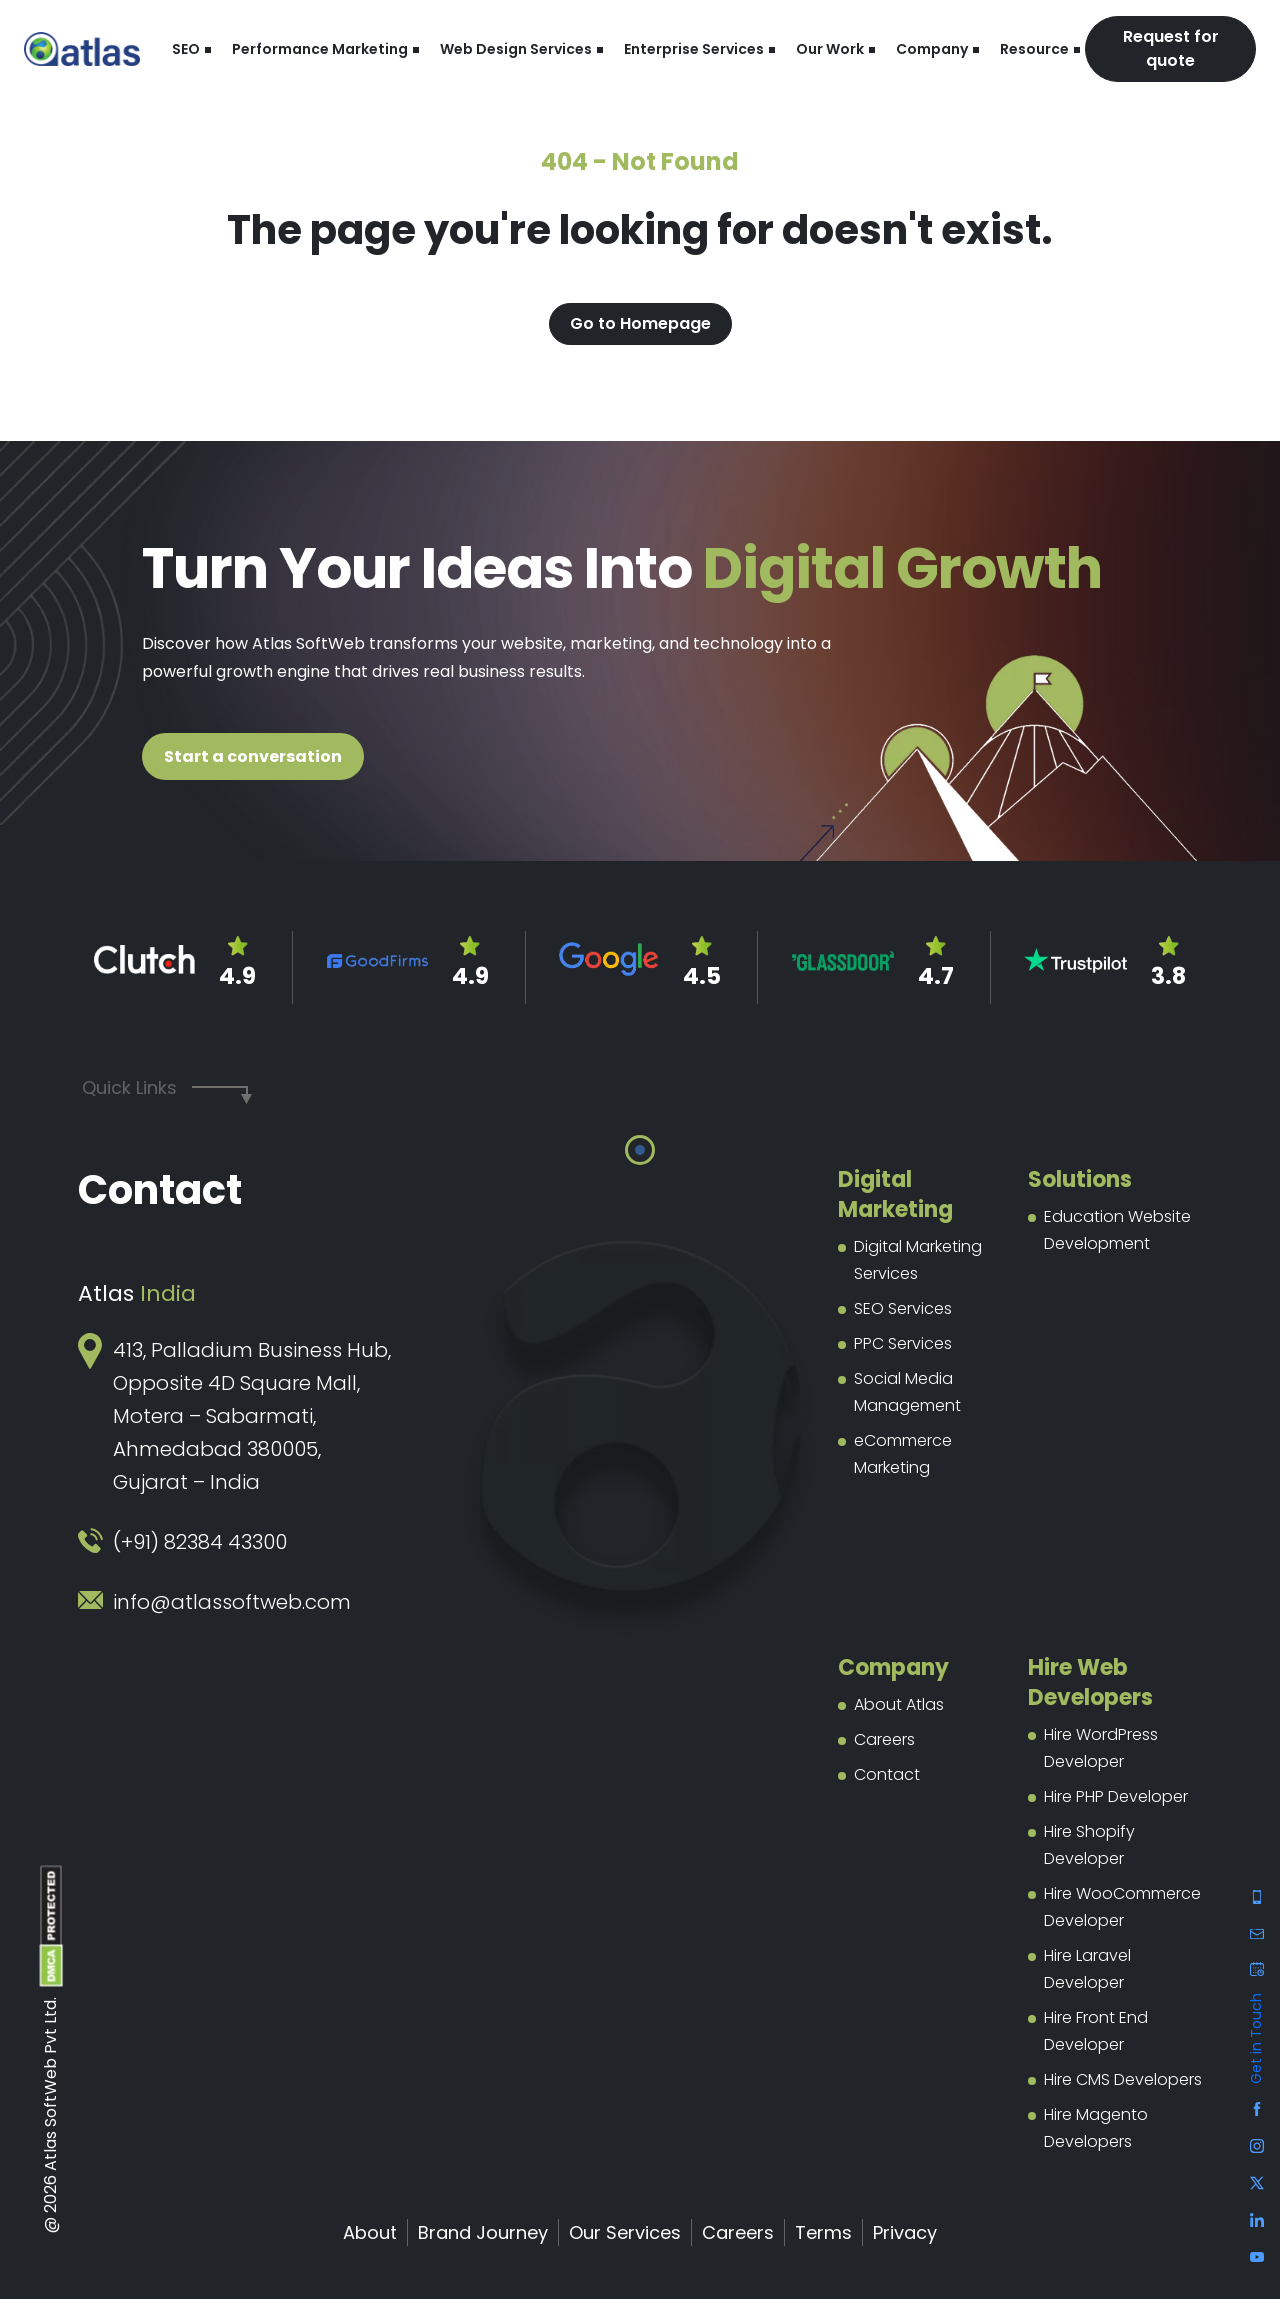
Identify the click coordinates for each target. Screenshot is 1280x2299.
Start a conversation (253, 756)
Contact (887, 1774)
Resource (1034, 49)
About (370, 2232)
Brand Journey (483, 2232)
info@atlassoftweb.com (232, 1602)
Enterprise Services (694, 49)
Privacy (905, 2232)
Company (932, 49)
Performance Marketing (320, 49)
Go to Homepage (640, 323)
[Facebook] (1256, 1895)
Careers (884, 1739)
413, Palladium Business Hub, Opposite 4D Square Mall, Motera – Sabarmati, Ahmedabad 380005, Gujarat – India (252, 1416)
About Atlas (899, 1704)
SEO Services (903, 1308)
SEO (186, 49)
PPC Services (903, 1343)
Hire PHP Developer (1116, 1796)
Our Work (830, 49)
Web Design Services (516, 49)
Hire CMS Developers (1123, 2079)
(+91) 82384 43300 (200, 1542)
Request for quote (1171, 48)
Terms (823, 2232)
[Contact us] (1257, 1971)
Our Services (625, 2232)
